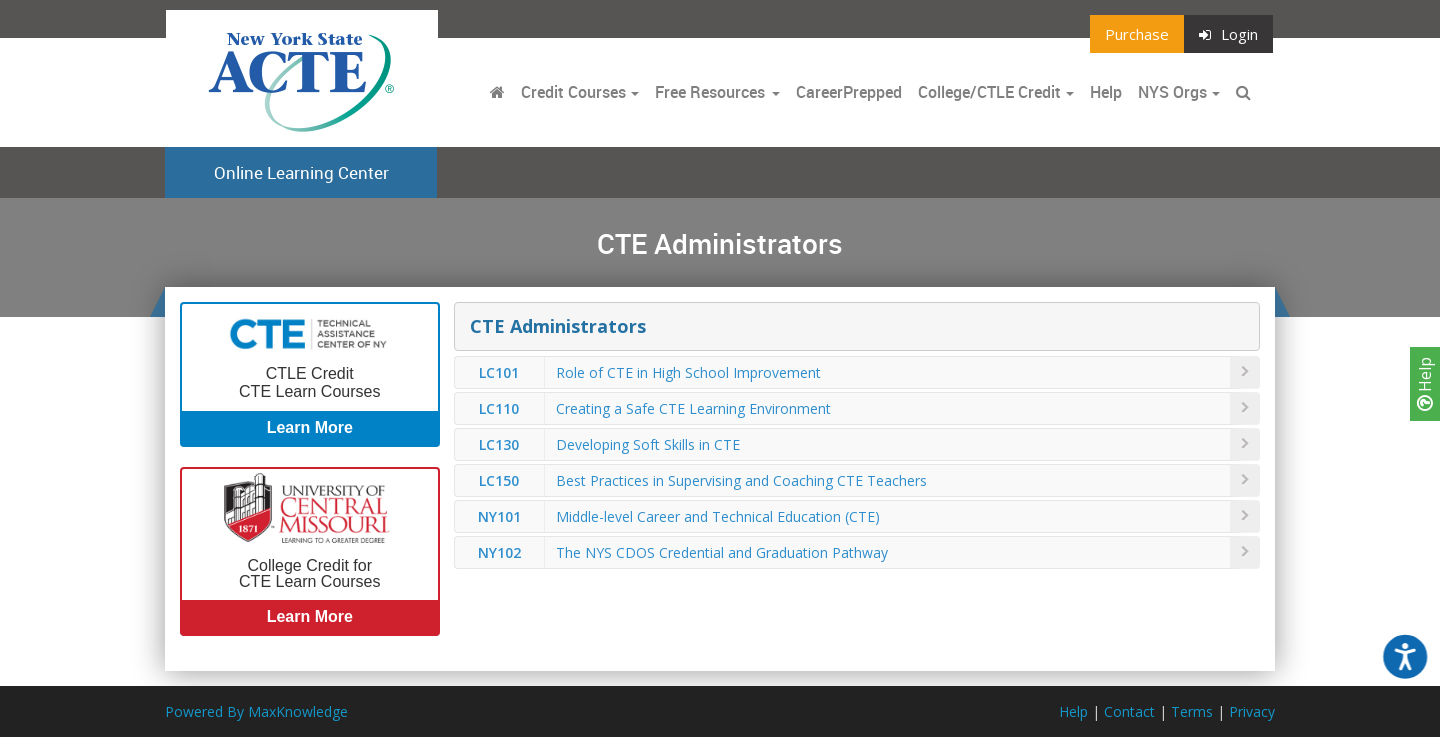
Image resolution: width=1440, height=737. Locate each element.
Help (1425, 384)
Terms (1192, 711)
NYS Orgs (1172, 92)
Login (1228, 34)
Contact (1129, 711)
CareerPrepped (849, 92)
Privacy (1252, 711)
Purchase (1137, 34)
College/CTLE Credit (989, 92)
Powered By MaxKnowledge (256, 711)
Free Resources (710, 92)
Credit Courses (573, 92)
